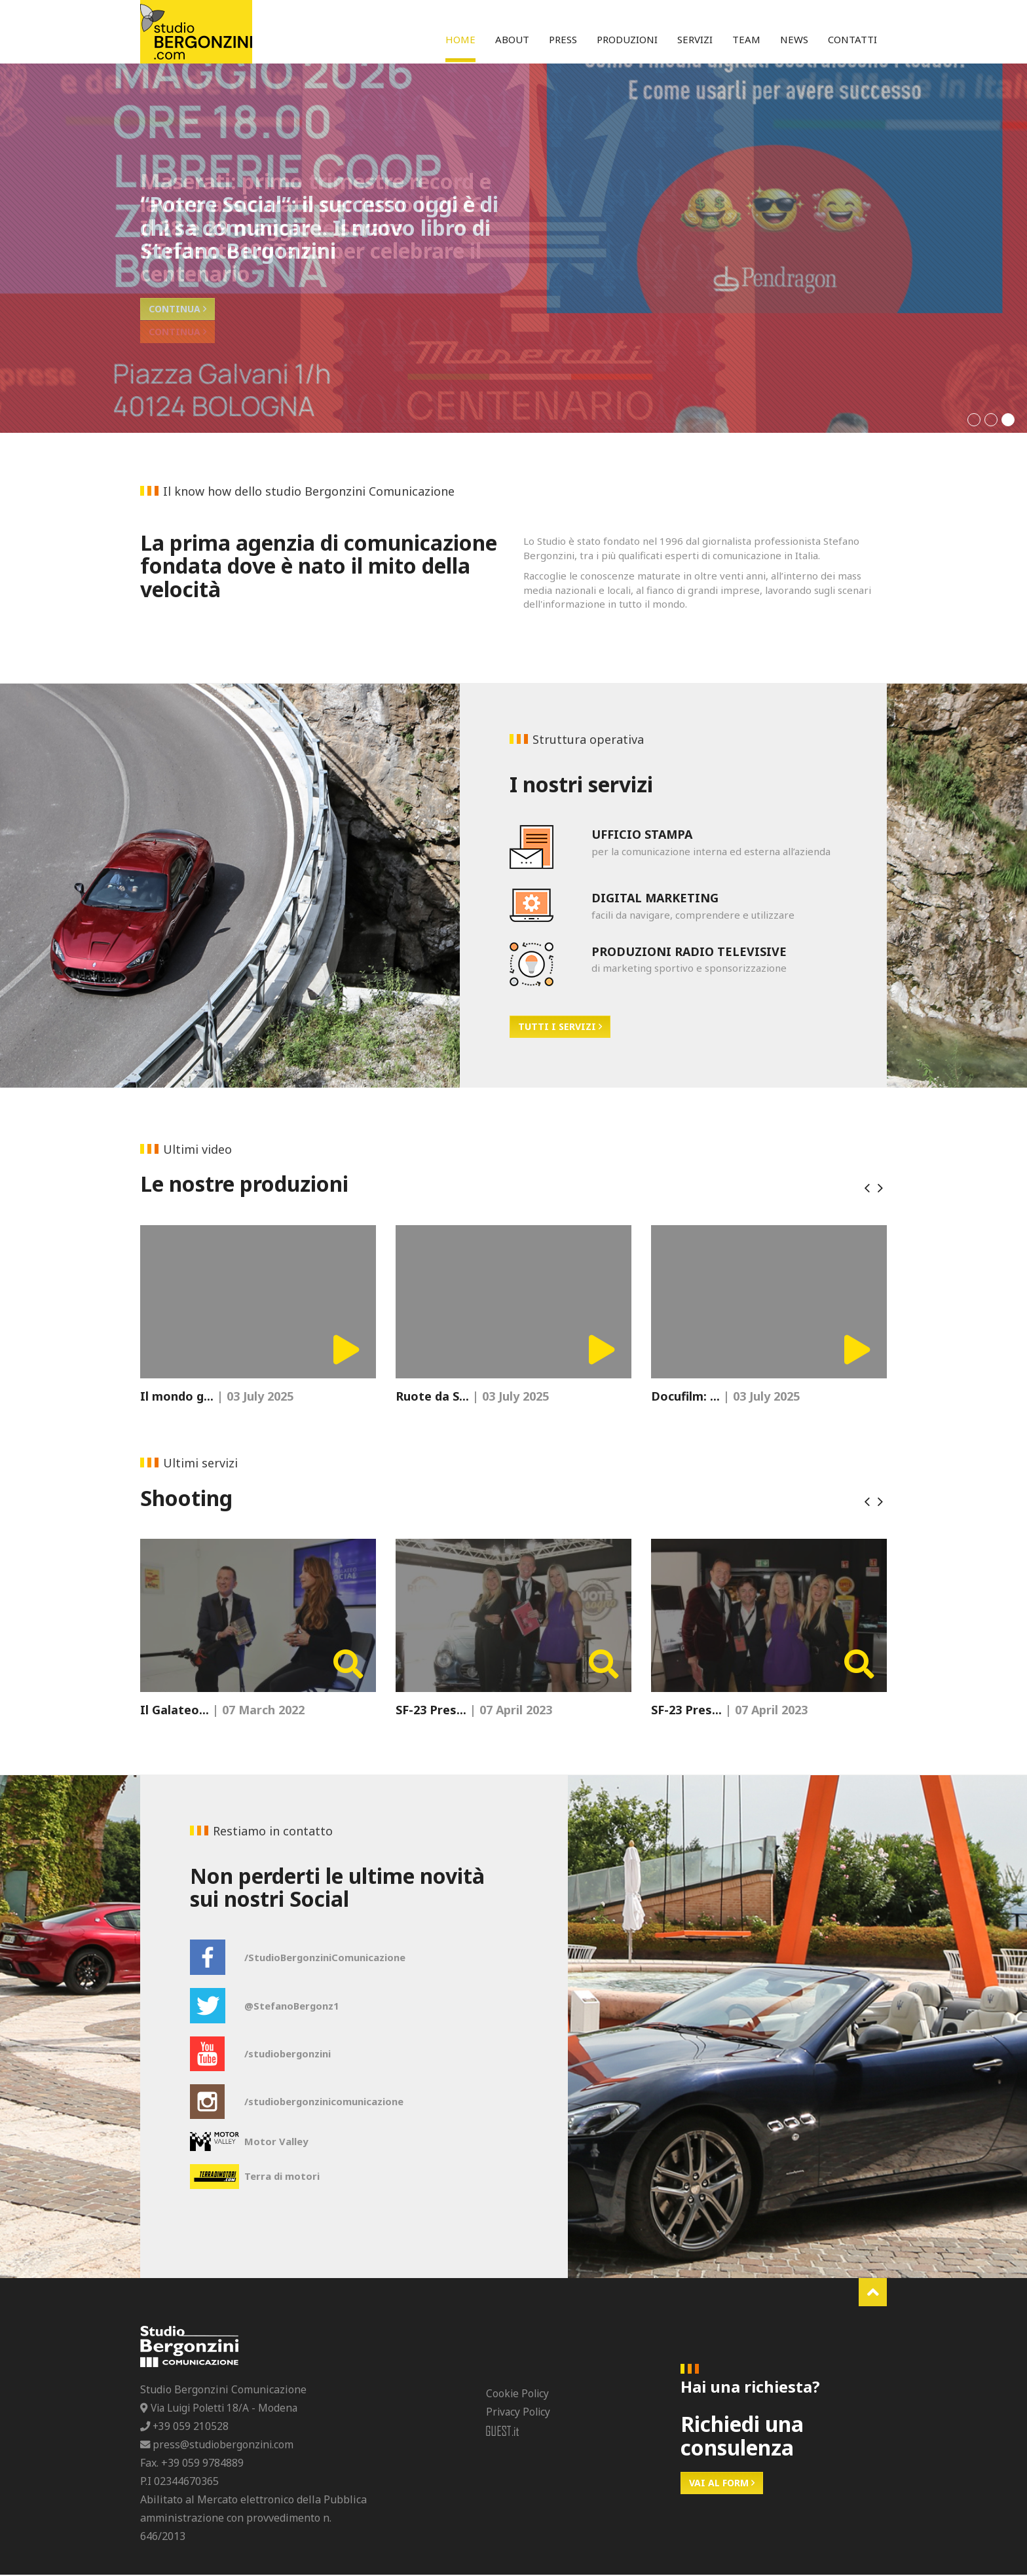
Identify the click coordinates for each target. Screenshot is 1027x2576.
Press (563, 39)
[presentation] (867, 1188)
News (794, 39)
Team (746, 39)
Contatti (852, 39)
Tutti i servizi (560, 1026)
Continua (177, 331)
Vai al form (722, 2484)
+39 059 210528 (185, 2427)
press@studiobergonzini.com (218, 2445)
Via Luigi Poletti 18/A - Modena (221, 2409)
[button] (973, 420)
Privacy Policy (519, 2413)
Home (460, 39)
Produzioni (627, 39)
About (512, 39)
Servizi (695, 39)
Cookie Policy (518, 2394)
